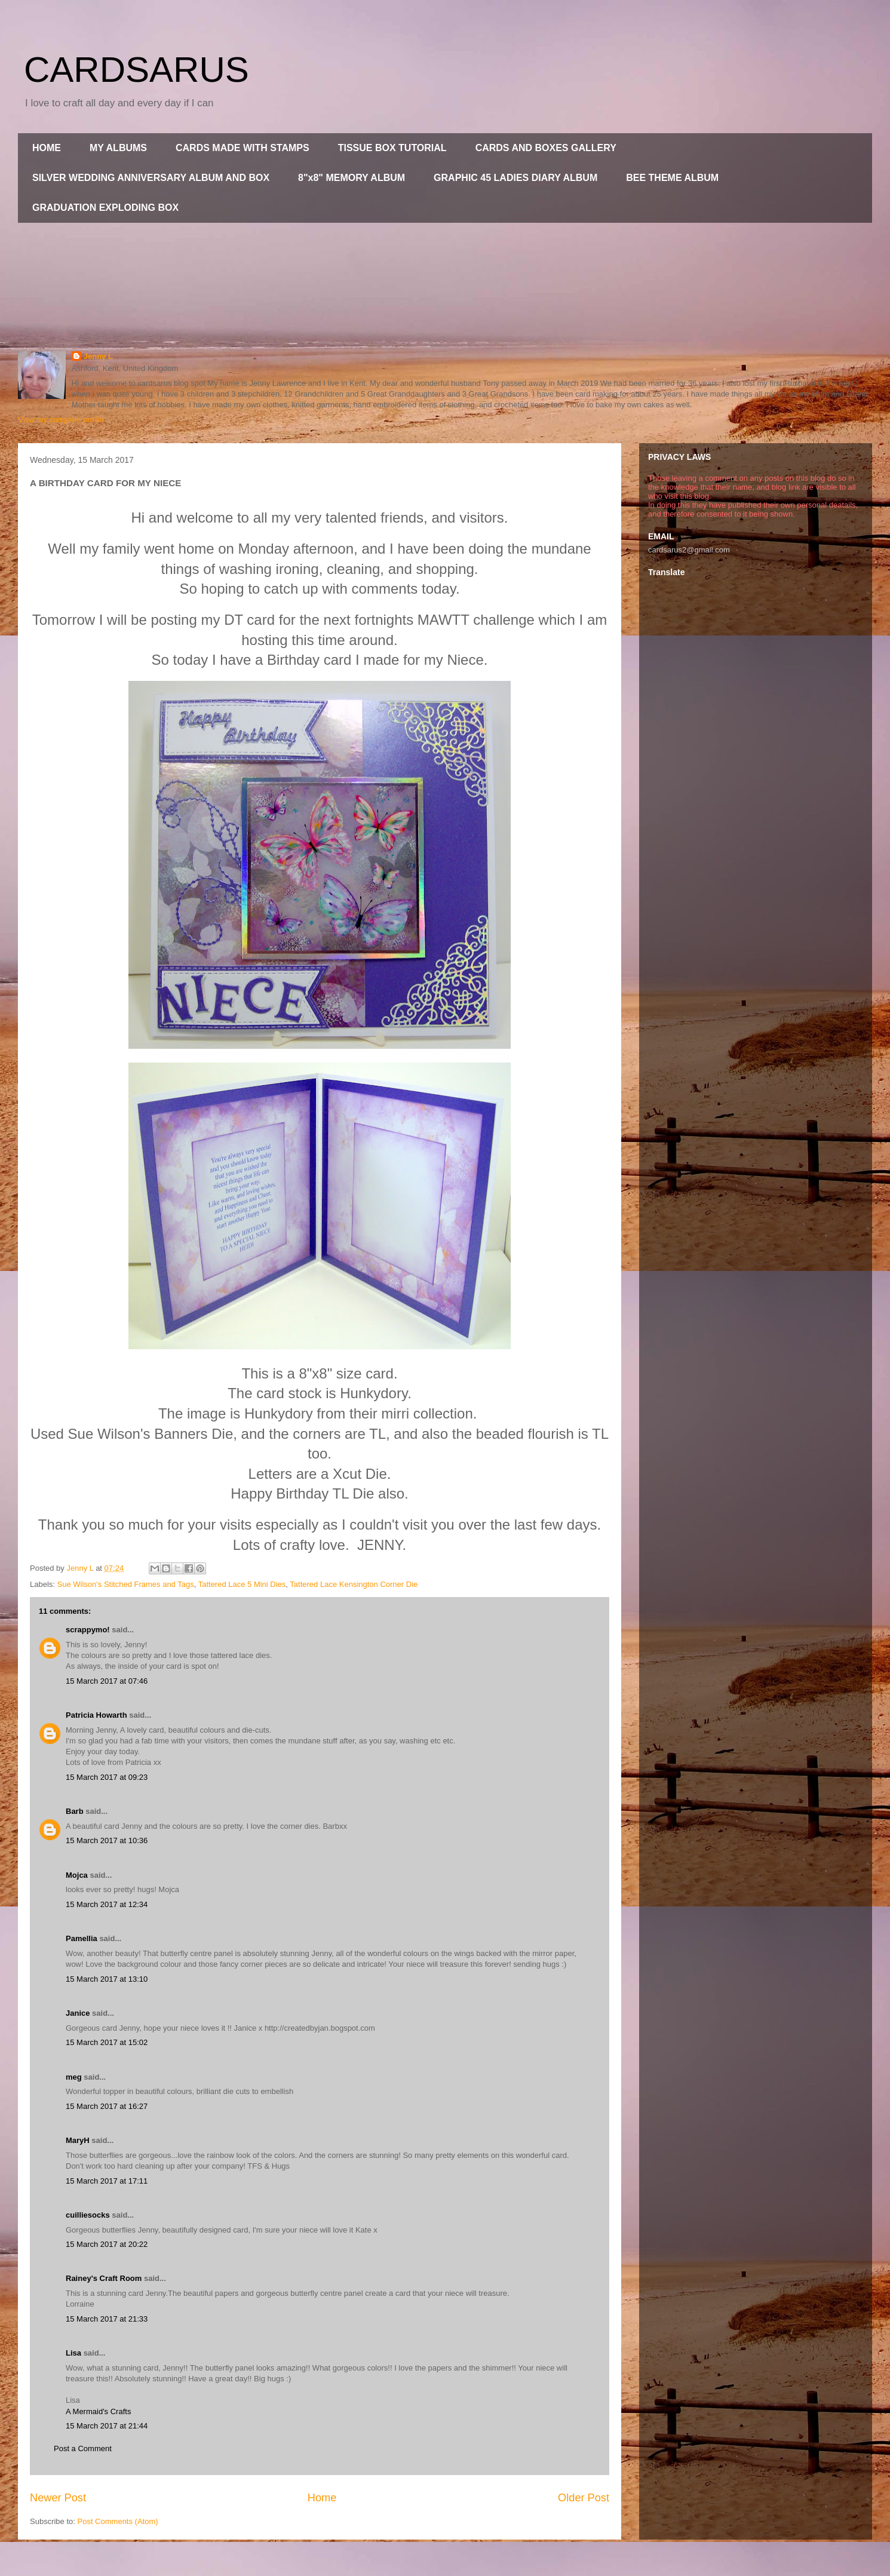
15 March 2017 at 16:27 (107, 2106)
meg (74, 2077)
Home (322, 2498)
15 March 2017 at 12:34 (107, 1904)
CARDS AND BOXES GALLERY (545, 148)
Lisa (73, 2352)
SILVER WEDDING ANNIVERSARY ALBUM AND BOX (150, 178)
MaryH (78, 2140)
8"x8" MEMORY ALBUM (351, 178)
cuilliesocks (88, 2214)
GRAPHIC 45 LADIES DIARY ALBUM (515, 178)
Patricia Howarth (96, 1715)
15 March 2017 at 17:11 (107, 2180)
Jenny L (98, 356)
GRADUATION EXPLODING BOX (105, 207)
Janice (78, 2013)
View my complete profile (61, 419)
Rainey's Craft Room (104, 2278)
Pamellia (81, 1938)
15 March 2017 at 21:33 (107, 2318)
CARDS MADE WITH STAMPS (242, 148)
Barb (75, 1811)
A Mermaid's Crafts (98, 2411)
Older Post (583, 2498)
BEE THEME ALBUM (672, 178)
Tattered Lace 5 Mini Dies (242, 1584)
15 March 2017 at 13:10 (107, 1979)
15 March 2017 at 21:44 (107, 2425)
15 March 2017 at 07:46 (107, 1681)
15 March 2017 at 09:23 (107, 1777)
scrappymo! (88, 1629)
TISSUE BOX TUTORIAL (392, 148)
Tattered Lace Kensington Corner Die (354, 1584)
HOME (46, 148)
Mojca (77, 1875)
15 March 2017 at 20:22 (107, 2244)
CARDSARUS (136, 70)
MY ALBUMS (118, 148)
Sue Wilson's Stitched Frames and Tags (125, 1584)
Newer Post (58, 2498)
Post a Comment (83, 2448)
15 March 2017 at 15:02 (107, 2042)
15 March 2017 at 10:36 (107, 1840)
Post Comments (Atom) (118, 2521)
